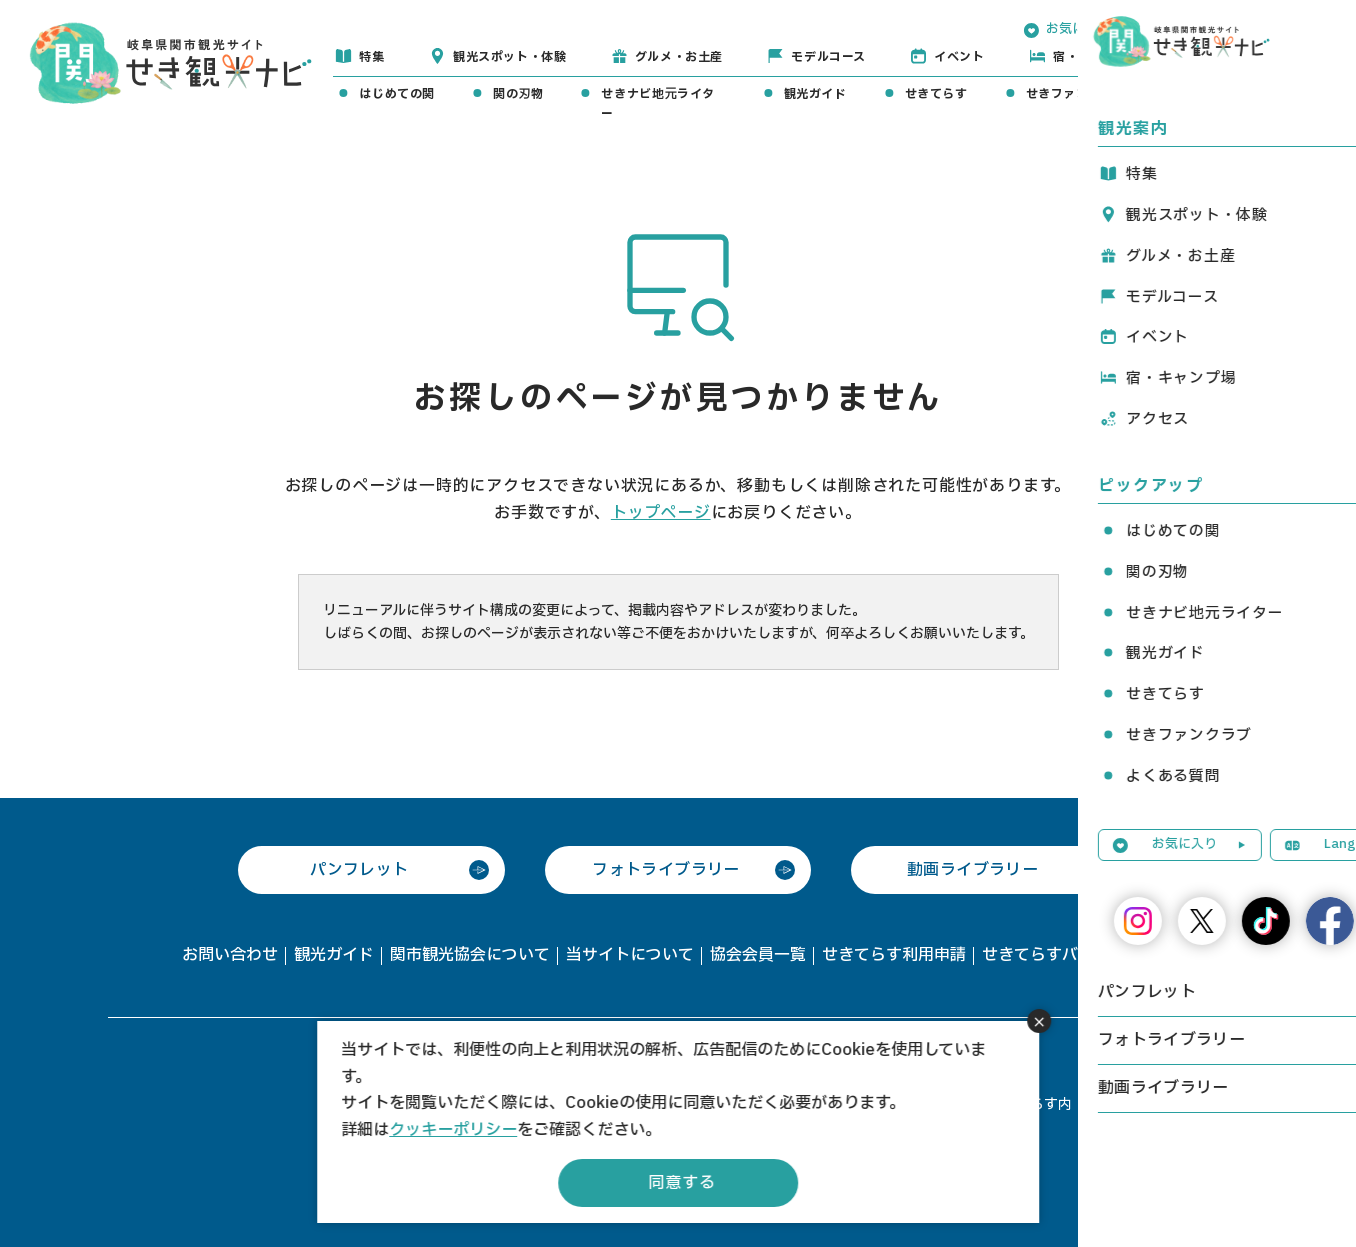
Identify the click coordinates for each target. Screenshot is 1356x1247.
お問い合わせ (230, 955)
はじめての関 (397, 94)
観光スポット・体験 (509, 57)
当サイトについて (630, 955)
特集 (371, 57)
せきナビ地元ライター (657, 104)
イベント (959, 57)
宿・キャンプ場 (1097, 57)
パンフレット (359, 870)
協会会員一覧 (758, 955)
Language (1211, 29)
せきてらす (936, 94)
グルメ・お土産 (679, 57)
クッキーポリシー (453, 1130)
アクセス (1235, 57)
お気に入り (1078, 29)
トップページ (661, 513)
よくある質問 (1222, 94)
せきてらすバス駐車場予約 (1078, 955)
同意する (681, 1183)
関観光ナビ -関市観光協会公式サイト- (170, 61)
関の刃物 (518, 94)
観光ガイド (815, 94)
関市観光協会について (470, 955)
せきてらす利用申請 (894, 955)
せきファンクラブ (1076, 94)
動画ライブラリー (972, 870)
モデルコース (828, 57)
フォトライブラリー (666, 870)
